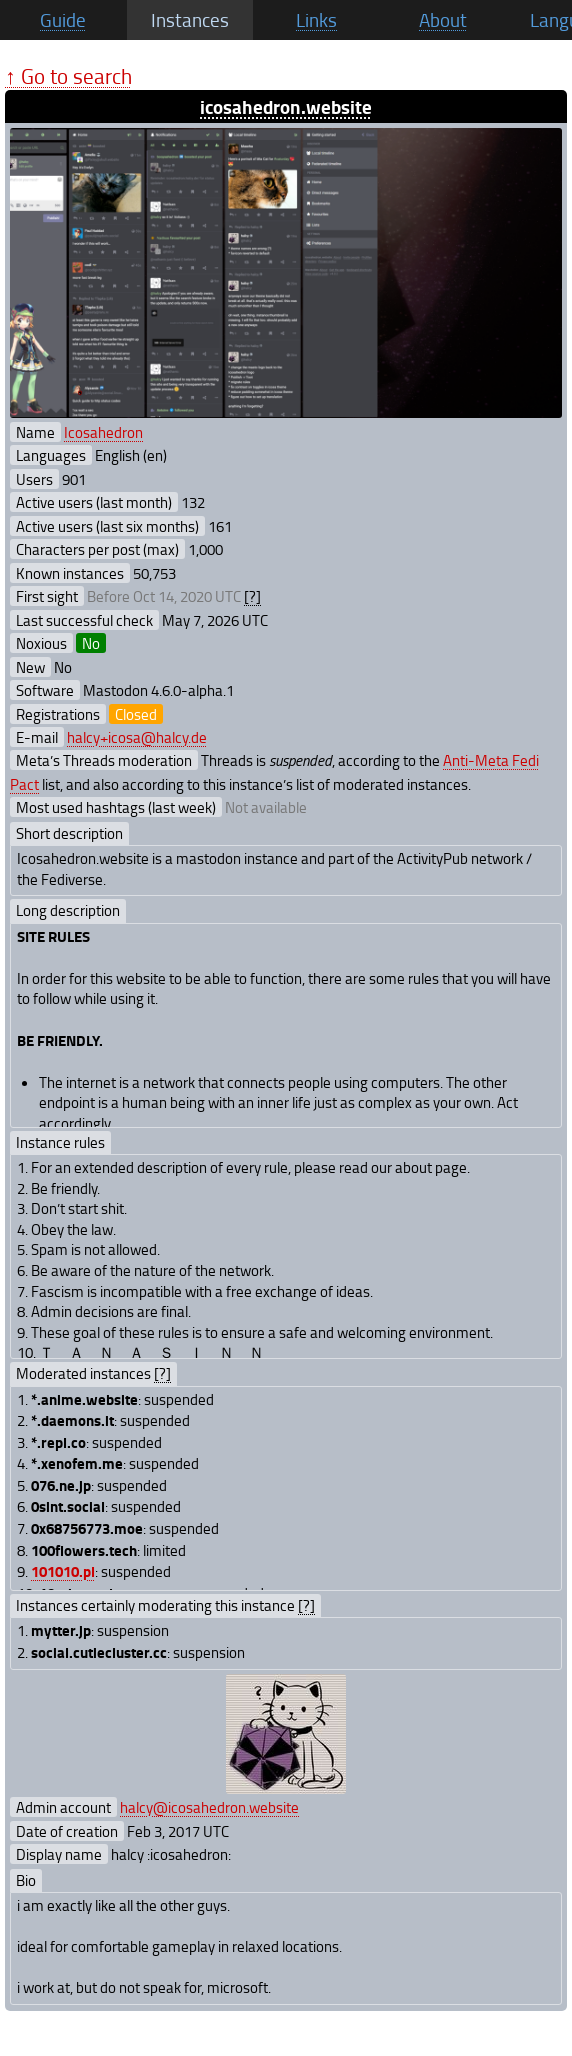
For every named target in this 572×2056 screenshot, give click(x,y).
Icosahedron (103, 432)
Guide (63, 20)
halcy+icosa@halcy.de (137, 737)
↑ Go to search (68, 75)
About (443, 20)
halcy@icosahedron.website (209, 1807)
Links (316, 20)
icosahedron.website (286, 106)
